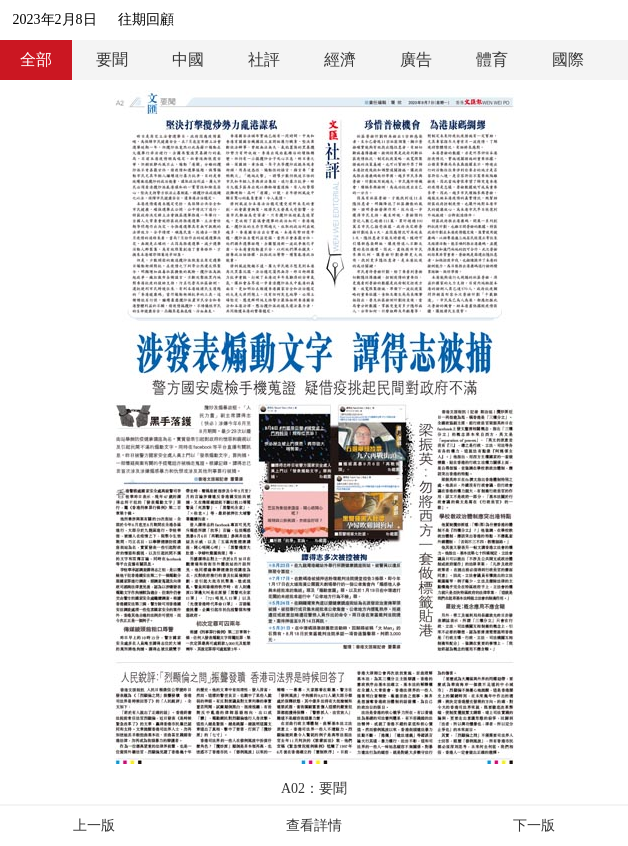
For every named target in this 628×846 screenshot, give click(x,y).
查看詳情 (314, 825)
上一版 (94, 825)
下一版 (534, 825)
